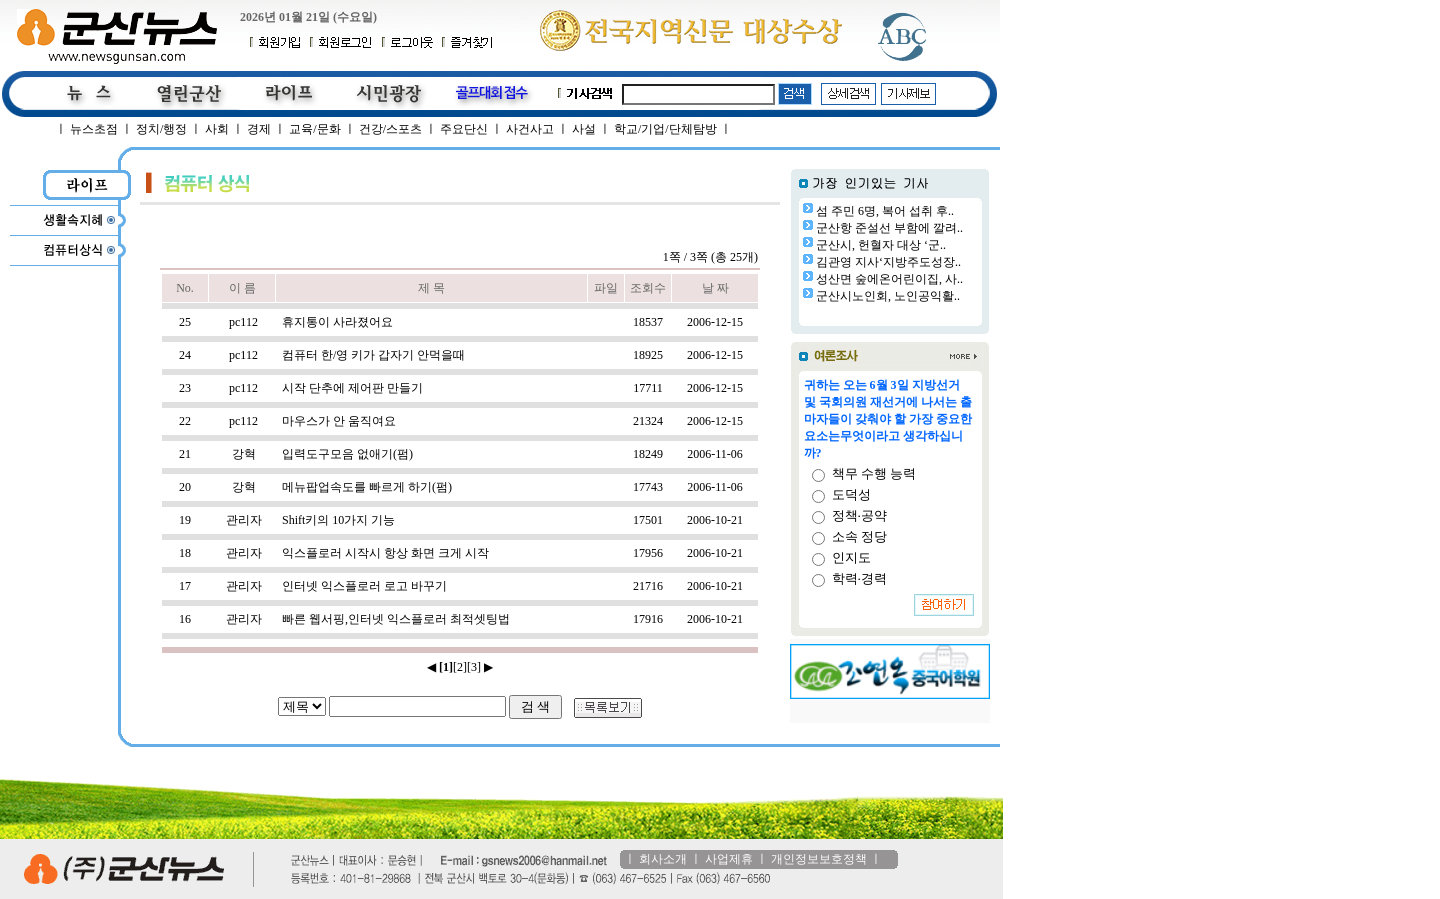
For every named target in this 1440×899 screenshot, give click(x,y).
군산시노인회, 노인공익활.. (888, 296)
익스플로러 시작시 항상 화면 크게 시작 (385, 553)
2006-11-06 (715, 454)
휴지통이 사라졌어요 (337, 322)
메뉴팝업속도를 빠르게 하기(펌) (367, 487)
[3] (474, 667)
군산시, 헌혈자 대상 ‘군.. (881, 245)
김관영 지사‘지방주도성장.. (888, 262)
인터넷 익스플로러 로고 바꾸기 (364, 586)
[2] (460, 667)
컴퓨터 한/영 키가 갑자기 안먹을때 (373, 355)
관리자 (244, 520)
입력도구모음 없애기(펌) (347, 454)
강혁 (244, 454)
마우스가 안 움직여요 (339, 421)
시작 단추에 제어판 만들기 (352, 388)
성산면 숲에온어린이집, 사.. (889, 279)
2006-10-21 (715, 520)
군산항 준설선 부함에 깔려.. (889, 228)
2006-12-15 (715, 322)
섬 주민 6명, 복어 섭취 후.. (885, 211)
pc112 (243, 322)
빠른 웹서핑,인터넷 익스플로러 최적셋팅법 (396, 619)
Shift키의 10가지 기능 (338, 520)
